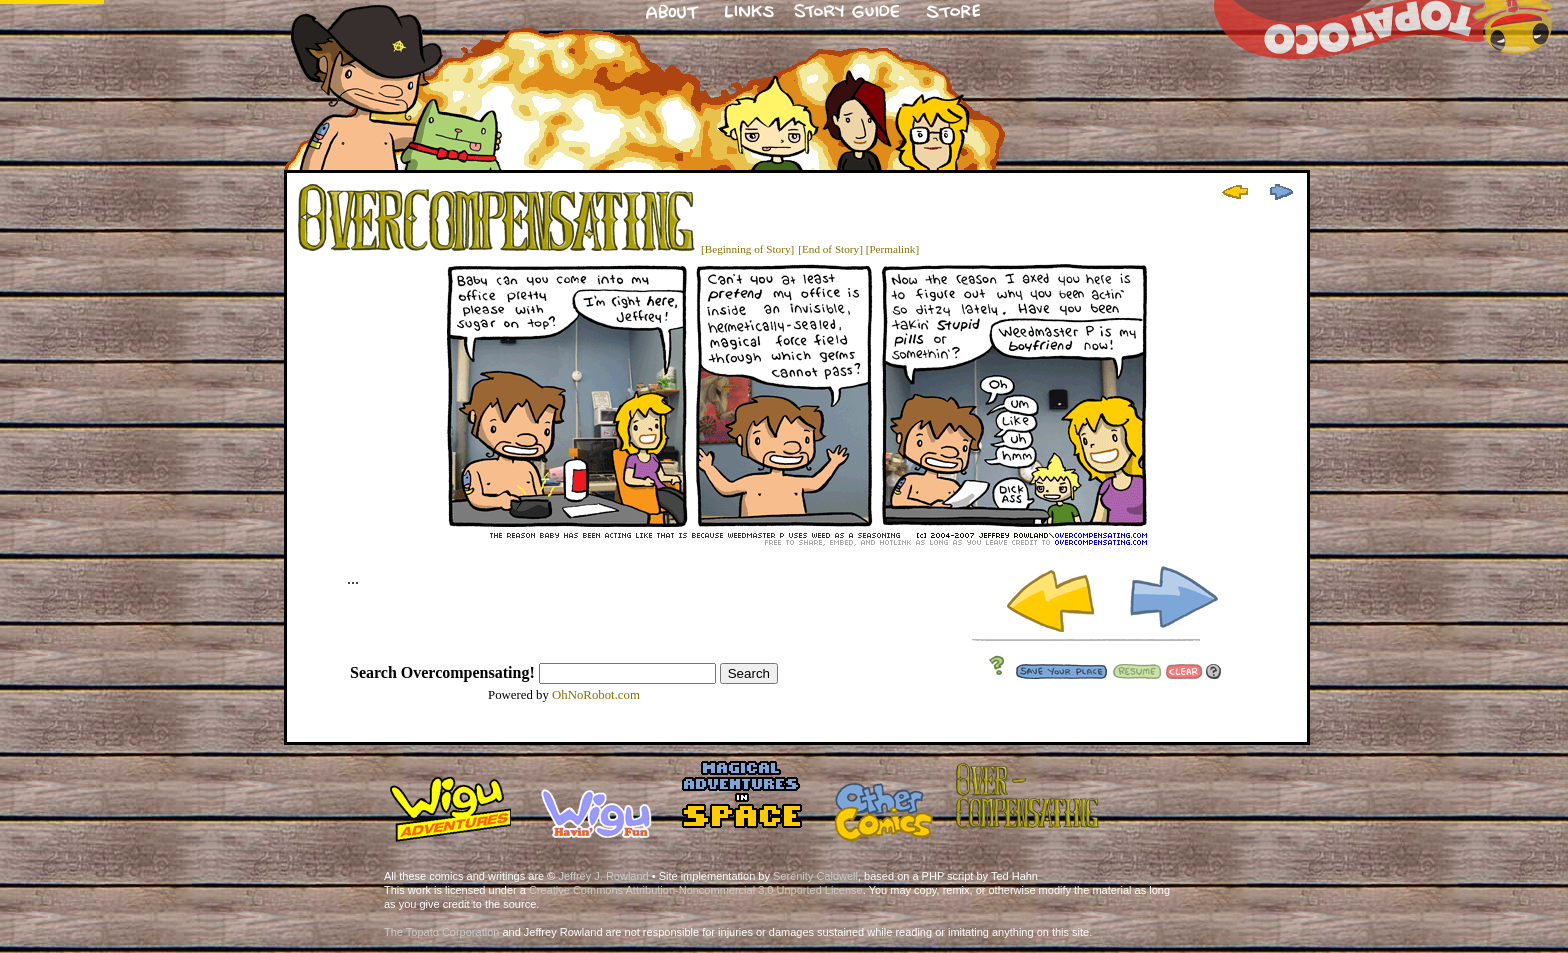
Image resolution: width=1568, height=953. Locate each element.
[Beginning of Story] (747, 249)
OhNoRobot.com (596, 695)
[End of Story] (830, 249)
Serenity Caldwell (815, 876)
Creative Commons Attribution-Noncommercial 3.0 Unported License (696, 890)
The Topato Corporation (441, 932)
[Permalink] (892, 249)
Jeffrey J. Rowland (603, 876)
